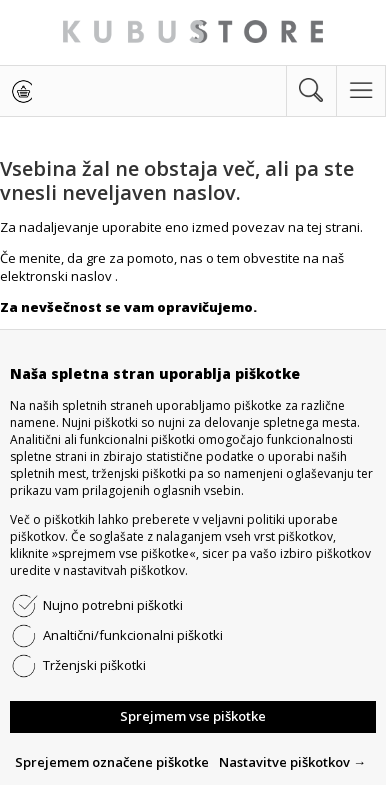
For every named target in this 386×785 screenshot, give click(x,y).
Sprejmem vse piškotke (193, 716)
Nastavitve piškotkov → (292, 762)
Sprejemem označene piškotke (112, 762)
